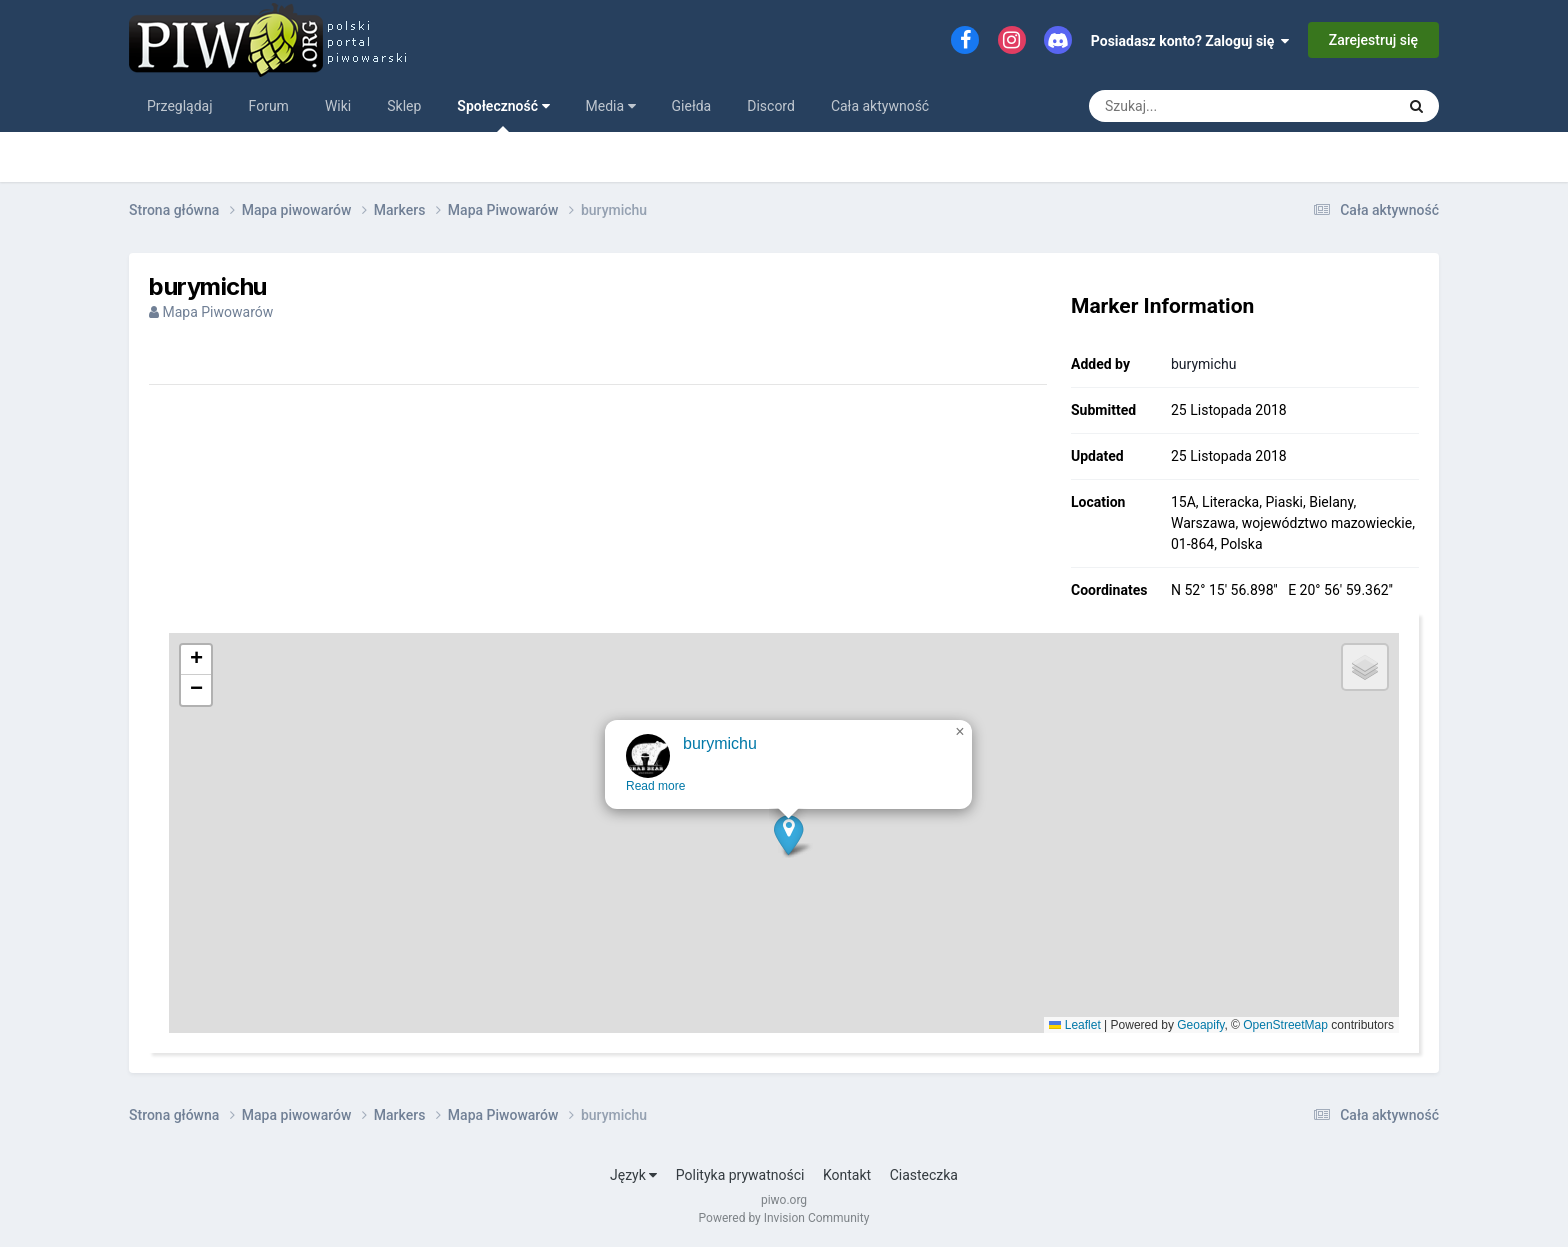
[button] (791, 851)
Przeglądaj (180, 106)
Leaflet (1074, 1025)
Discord (771, 106)
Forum (269, 106)
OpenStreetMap (1285, 1025)
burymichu (1204, 364)
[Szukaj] (1196, 106)
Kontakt (847, 1175)
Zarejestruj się (1373, 40)
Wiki (338, 106)
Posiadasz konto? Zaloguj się (1190, 41)
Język (633, 1175)
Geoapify (1200, 1025)
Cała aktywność (880, 106)
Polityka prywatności (740, 1175)
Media (611, 106)
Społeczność (503, 115)
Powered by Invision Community (784, 1218)
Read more (658, 803)
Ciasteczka (924, 1175)
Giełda (692, 106)
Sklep (404, 106)
